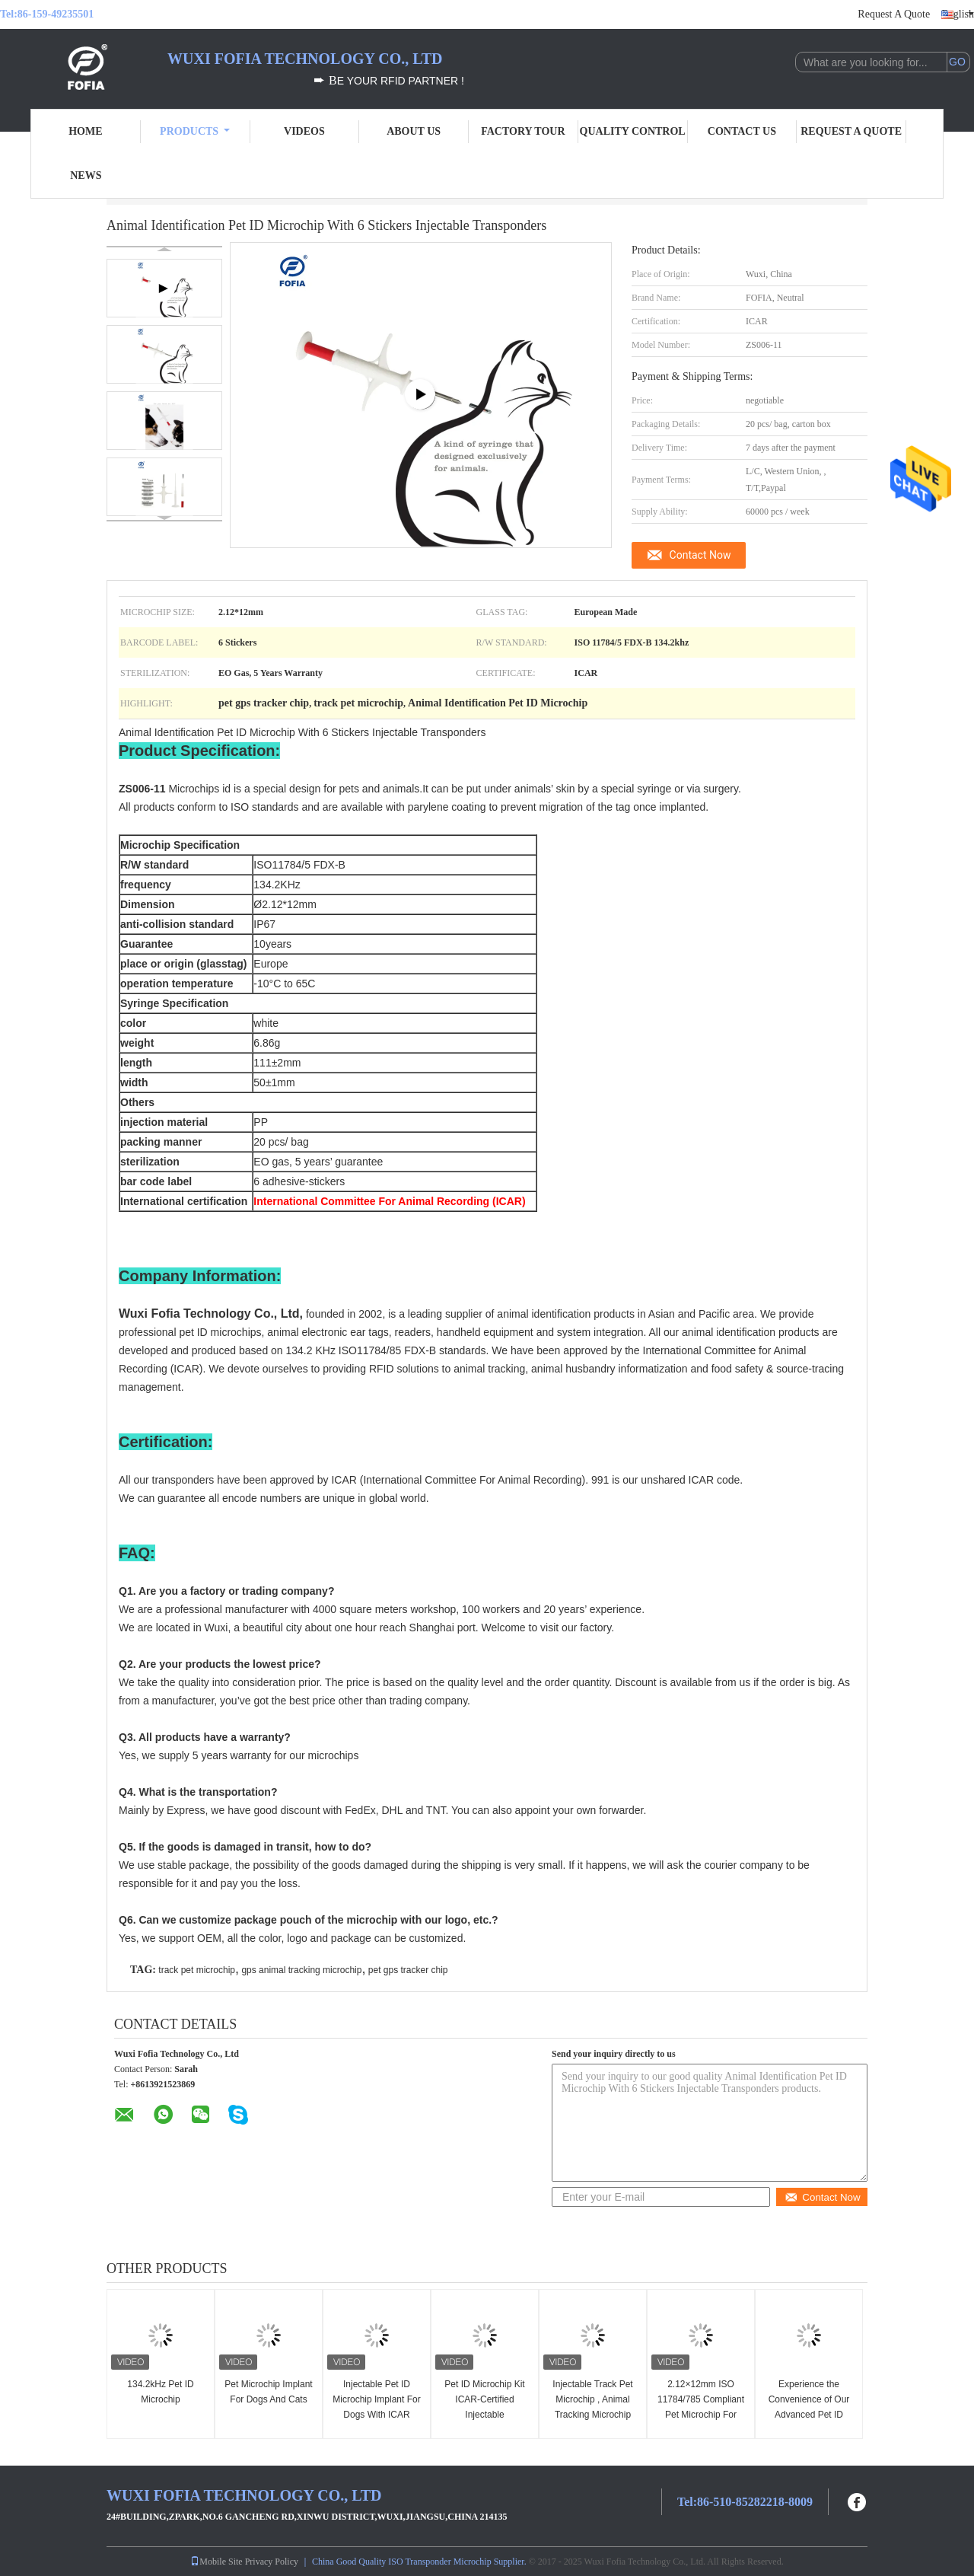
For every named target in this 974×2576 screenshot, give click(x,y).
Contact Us (742, 131)
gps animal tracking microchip (301, 1970)
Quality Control (633, 131)
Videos (304, 131)
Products (195, 131)
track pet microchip (196, 1970)
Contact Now (700, 555)
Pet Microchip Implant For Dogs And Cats (268, 2392)
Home (85, 131)
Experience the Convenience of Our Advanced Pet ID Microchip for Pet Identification (809, 2414)
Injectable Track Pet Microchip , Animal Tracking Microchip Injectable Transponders (592, 2414)
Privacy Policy (271, 2561)
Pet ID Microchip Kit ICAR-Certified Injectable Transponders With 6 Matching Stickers (485, 2414)
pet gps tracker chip (408, 1970)
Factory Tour (523, 131)
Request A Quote (894, 14)
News (85, 175)
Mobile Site (216, 2561)
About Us (414, 131)
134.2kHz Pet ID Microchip (160, 2392)
